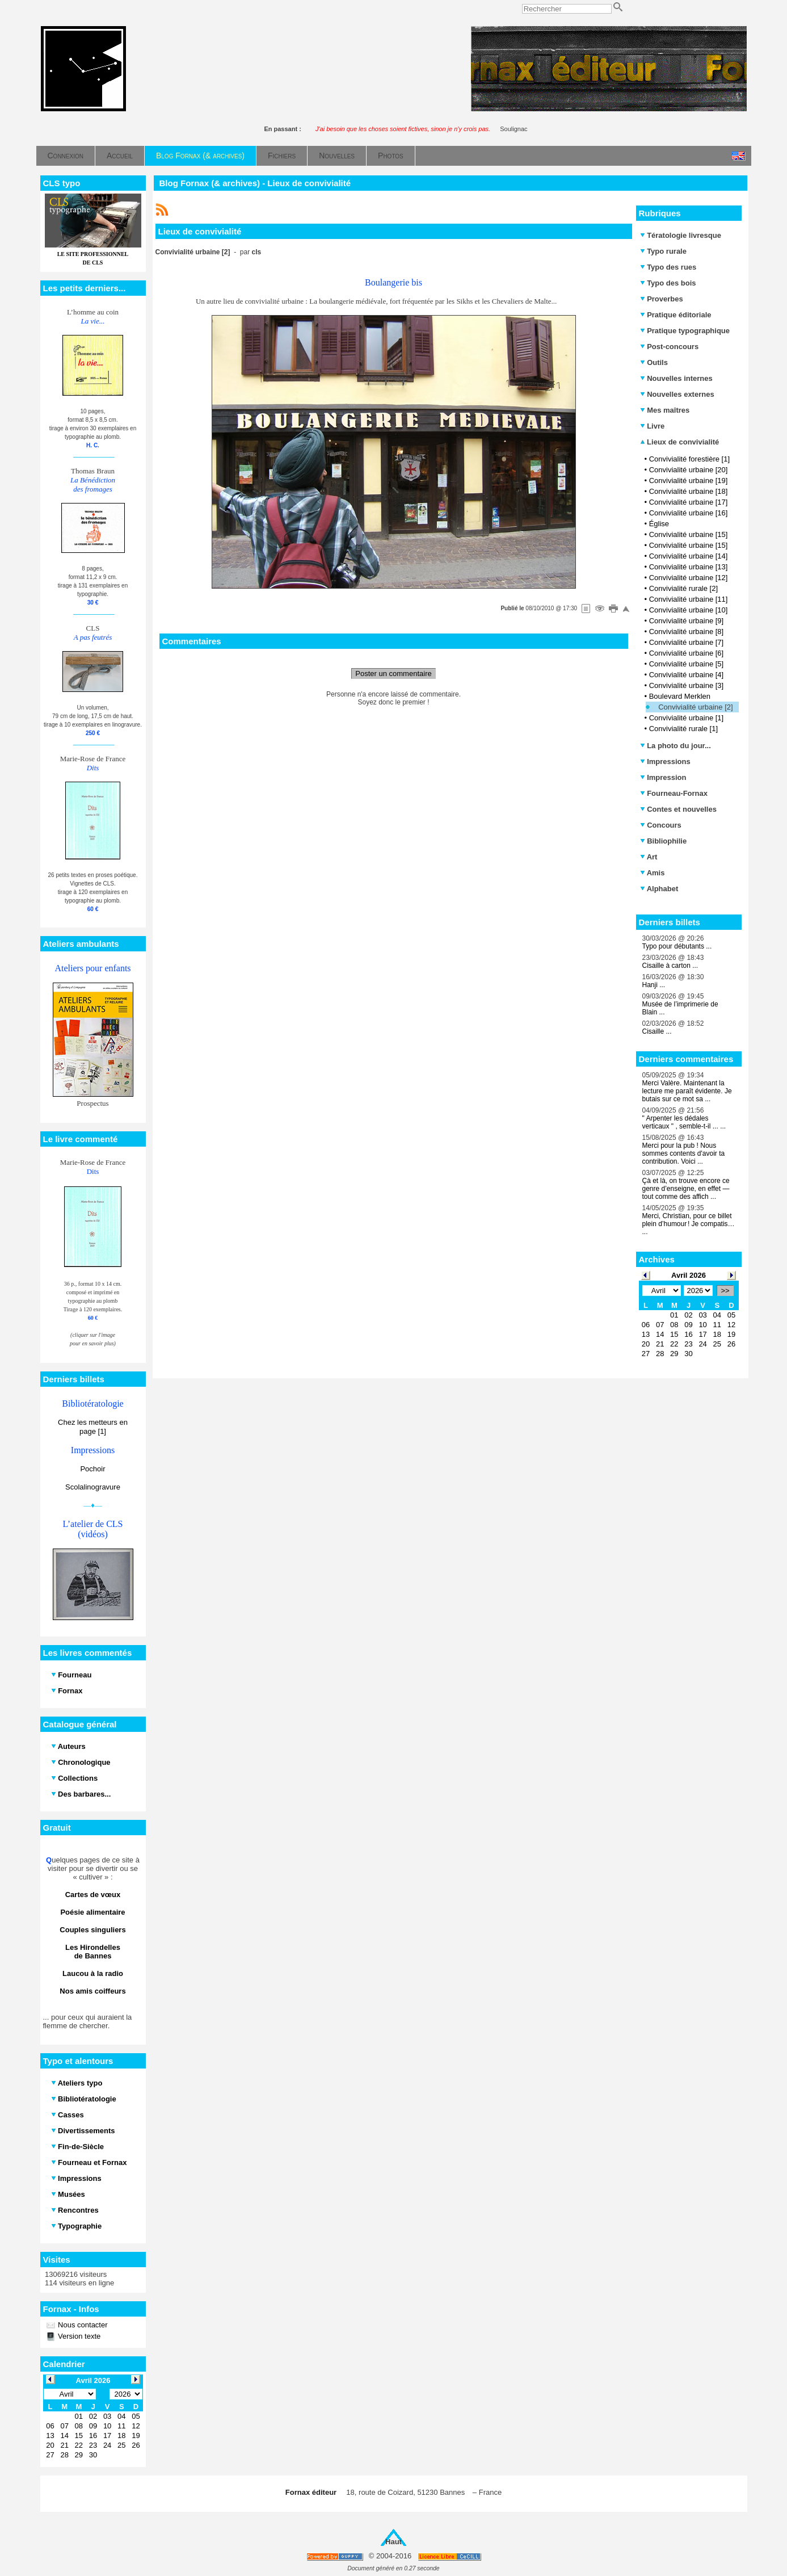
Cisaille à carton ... (670, 966)
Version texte (78, 2336)
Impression (663, 777)
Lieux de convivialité (679, 442)
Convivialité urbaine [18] (688, 491)
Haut (393, 2541)
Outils (654, 362)
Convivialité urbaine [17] (688, 502)
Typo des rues (668, 267)
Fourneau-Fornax (674, 793)
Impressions (665, 761)
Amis (652, 873)
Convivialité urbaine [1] (686, 718)
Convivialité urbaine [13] (688, 567)
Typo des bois (668, 283)
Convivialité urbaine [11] (688, 599)
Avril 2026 (688, 1275)
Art (649, 857)
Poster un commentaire (393, 673)
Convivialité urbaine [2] (695, 707)
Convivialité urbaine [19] (688, 480)
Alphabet (659, 888)
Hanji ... (654, 985)
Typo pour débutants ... (677, 946)
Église (659, 523)
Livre (652, 426)
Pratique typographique (685, 330)
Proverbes (661, 299)
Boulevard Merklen (679, 696)
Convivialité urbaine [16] (688, 513)
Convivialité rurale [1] (683, 728)
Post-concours (669, 346)
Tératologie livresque (680, 235)
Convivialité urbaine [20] (688, 469)
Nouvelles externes (677, 394)
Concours (660, 825)
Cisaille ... (657, 1031)
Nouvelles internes (676, 378)
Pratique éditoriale (676, 315)
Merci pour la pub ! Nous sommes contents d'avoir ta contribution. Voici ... (683, 1153)
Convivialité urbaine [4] (686, 674)
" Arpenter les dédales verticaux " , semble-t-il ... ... (684, 1122)
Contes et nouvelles (678, 809)
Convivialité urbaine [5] (686, 664)
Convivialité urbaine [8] (686, 631)
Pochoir (92, 1469)
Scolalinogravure (92, 1487)
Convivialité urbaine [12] (688, 577)
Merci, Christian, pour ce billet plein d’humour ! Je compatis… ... (688, 1224)
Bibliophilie (663, 841)
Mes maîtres (665, 410)
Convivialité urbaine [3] (686, 685)
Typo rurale (663, 251)
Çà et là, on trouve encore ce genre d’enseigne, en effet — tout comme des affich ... (686, 1189)
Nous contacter (82, 2325)
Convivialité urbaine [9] (686, 620)
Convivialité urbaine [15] (688, 534)
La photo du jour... (675, 745)
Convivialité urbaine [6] (686, 653)
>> (725, 1290)
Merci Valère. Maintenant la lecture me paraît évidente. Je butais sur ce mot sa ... (687, 1091)
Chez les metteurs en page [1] (93, 1427)
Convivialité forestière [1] (689, 459)
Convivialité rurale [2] (683, 588)
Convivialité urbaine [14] (688, 556)
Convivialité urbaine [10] (688, 610)
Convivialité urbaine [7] (686, 642)
